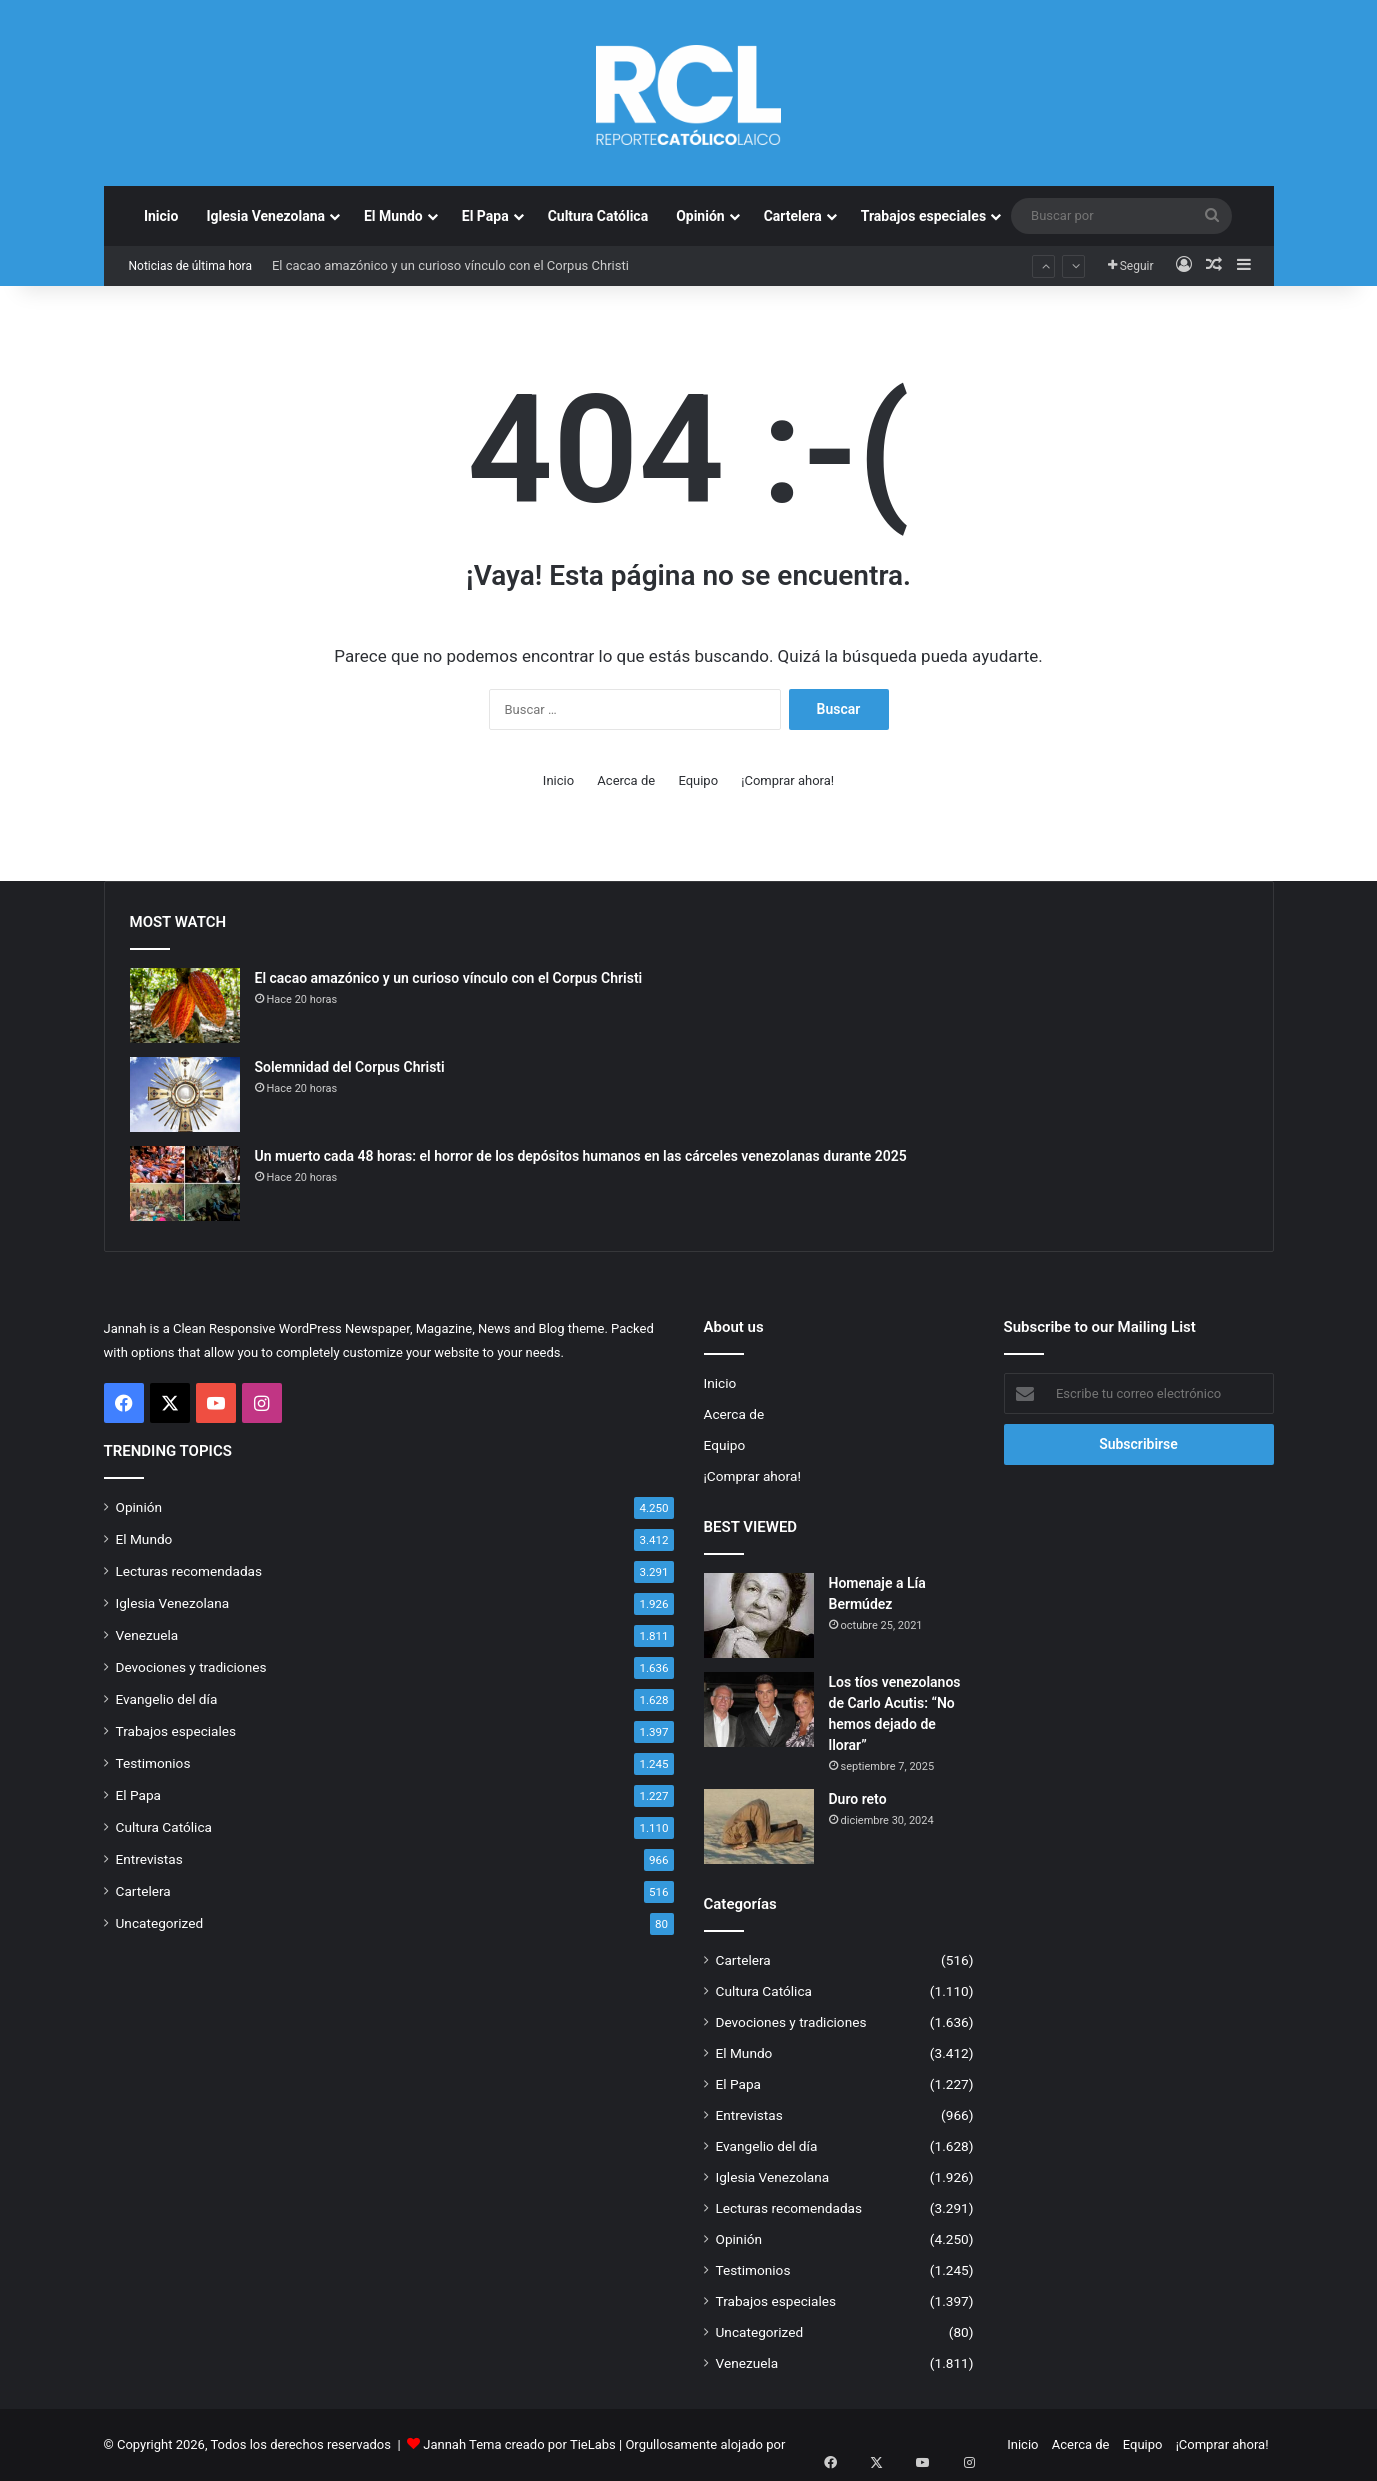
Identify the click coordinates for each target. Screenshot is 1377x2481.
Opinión (700, 216)
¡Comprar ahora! (787, 780)
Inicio (161, 216)
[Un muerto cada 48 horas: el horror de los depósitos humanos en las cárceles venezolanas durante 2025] (185, 1183)
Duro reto (858, 1799)
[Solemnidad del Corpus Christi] (185, 1094)
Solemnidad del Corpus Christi (350, 1067)
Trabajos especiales (923, 216)
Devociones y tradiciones (191, 1667)
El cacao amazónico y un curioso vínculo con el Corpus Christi (450, 265)
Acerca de (626, 780)
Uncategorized (160, 1923)
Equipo (698, 780)
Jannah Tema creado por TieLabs (519, 2444)
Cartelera (793, 216)
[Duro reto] (759, 1826)
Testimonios (153, 1763)
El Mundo (393, 216)
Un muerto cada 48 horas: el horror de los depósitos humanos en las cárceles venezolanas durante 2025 (581, 1156)
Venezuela (147, 1635)
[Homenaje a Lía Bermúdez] (759, 1615)
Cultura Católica (598, 216)
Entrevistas (149, 1859)
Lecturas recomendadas (189, 1571)
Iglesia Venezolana (265, 216)
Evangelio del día (167, 1699)
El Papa (485, 216)
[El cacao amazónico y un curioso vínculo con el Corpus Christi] (185, 1005)
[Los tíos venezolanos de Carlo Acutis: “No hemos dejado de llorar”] (759, 1709)
